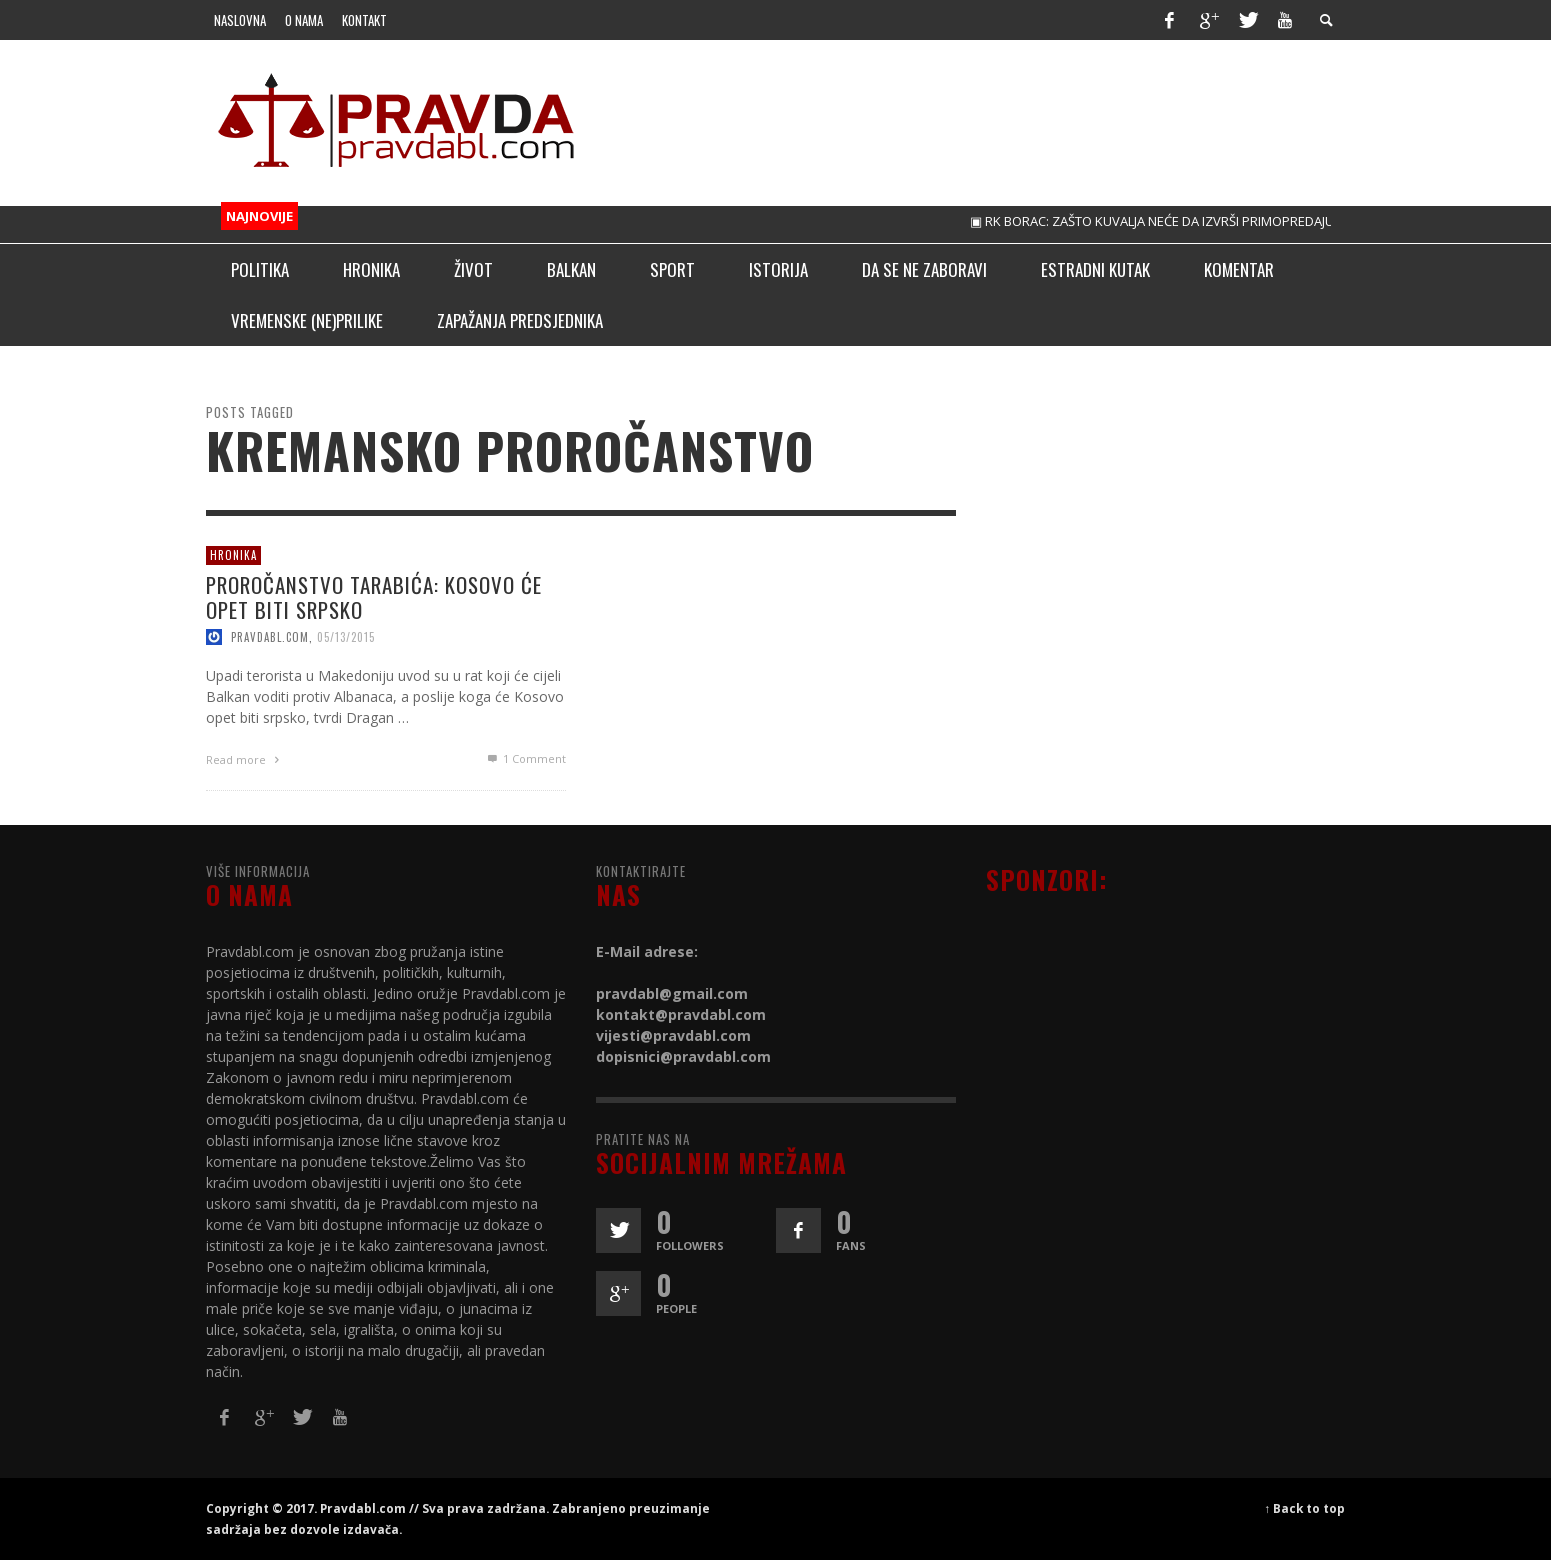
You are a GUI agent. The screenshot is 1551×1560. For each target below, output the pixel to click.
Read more (245, 759)
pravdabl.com (270, 637)
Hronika (233, 555)
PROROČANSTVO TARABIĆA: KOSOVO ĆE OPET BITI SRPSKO (374, 596)
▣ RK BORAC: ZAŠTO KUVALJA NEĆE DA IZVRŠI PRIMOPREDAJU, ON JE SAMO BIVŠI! (1218, 221)
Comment (524, 758)
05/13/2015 (346, 637)
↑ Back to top (1305, 1508)
